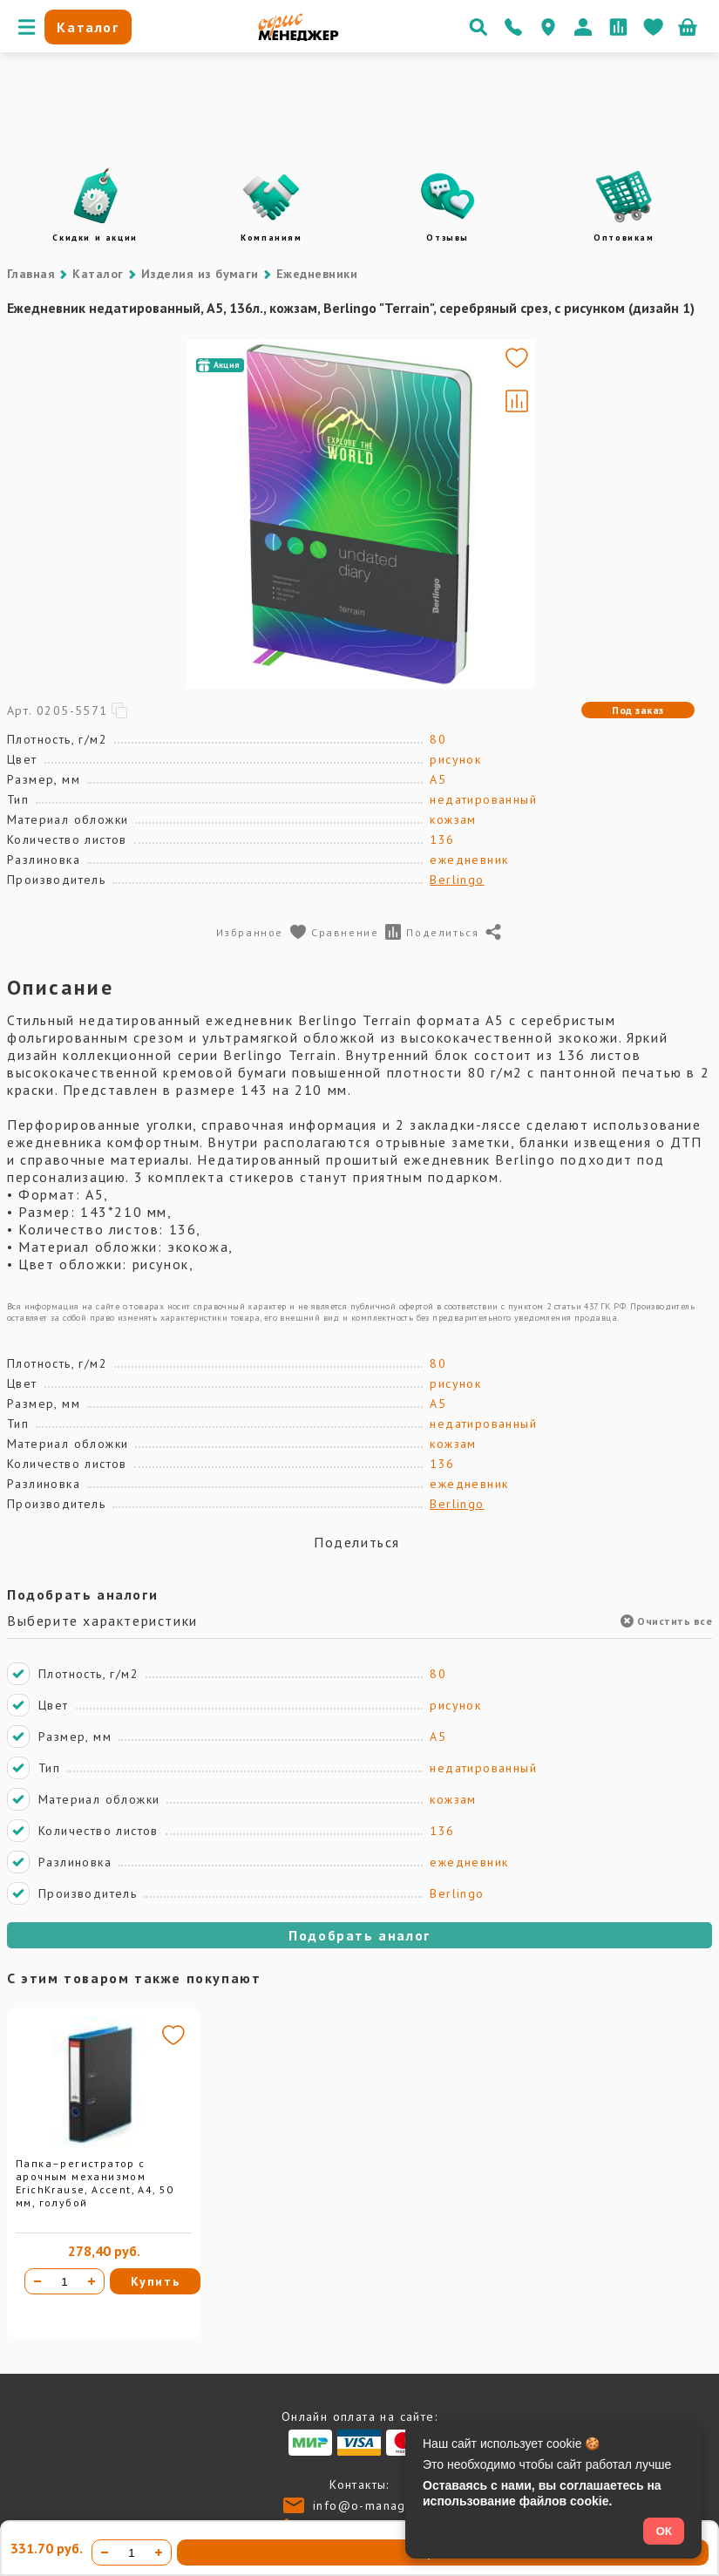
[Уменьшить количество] (37, 2281)
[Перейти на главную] (298, 36)
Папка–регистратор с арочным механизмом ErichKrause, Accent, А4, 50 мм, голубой (95, 2183)
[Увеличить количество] (91, 2281)
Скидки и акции (94, 237)
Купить (155, 2281)
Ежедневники (316, 274)
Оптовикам (624, 237)
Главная (31, 274)
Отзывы (447, 237)
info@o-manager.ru (374, 2505)
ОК (663, 2531)
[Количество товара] (64, 2281)
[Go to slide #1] (185, 514)
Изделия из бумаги (200, 274)
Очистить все (666, 1621)
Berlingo (457, 879)
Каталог (97, 274)
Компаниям (271, 237)
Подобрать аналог (359, 1935)
